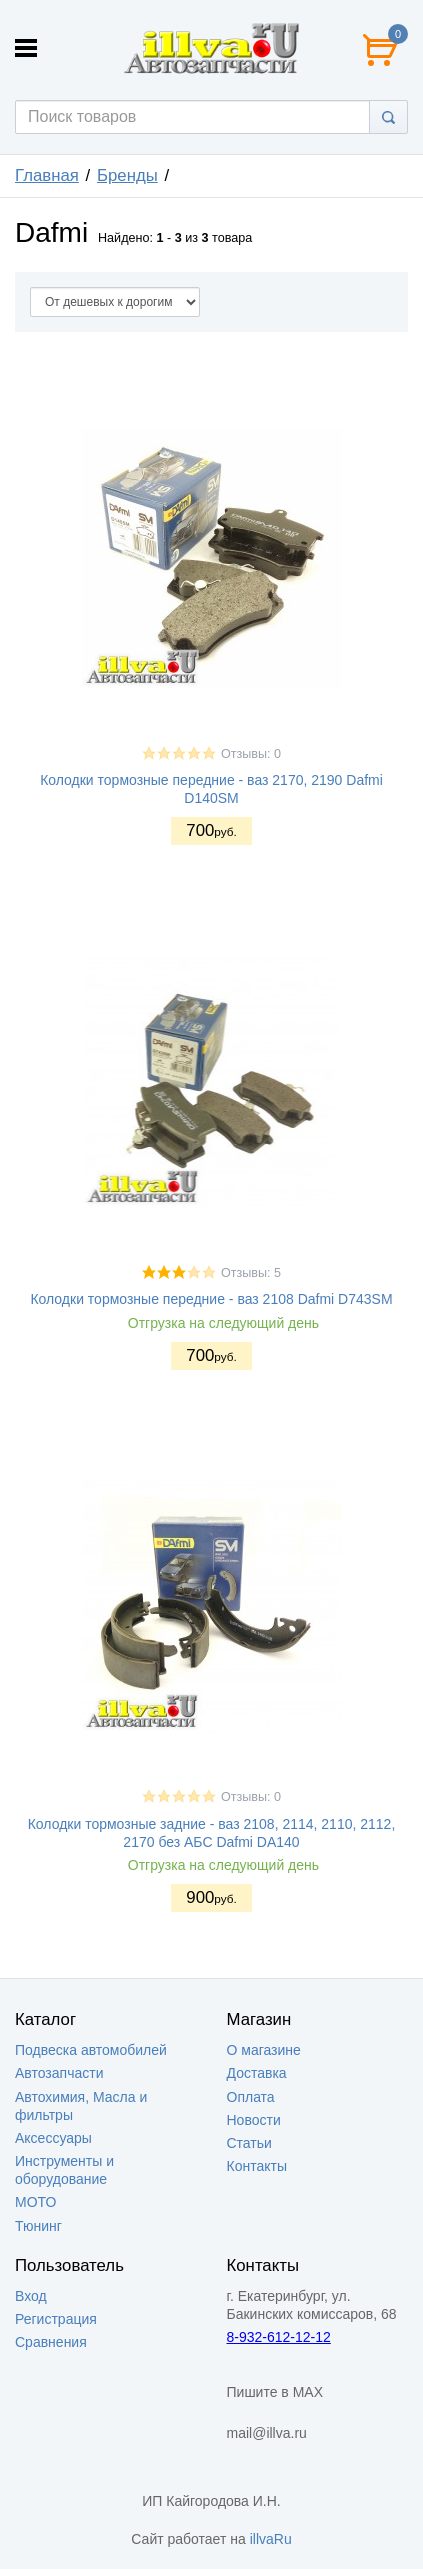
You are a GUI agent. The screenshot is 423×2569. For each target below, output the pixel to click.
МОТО (35, 2202)
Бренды (127, 175)
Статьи (249, 2143)
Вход (31, 2296)
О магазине (264, 2050)
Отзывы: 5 (251, 1273)
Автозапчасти (59, 2073)
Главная (47, 175)
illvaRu (271, 2539)
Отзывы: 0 (251, 754)
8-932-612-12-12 (279, 2337)
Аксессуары (53, 2138)
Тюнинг (38, 2226)
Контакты (257, 2166)
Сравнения (51, 2342)
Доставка (257, 2073)
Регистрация (56, 2319)
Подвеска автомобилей (91, 2050)
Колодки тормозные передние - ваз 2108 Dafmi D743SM (211, 1299)
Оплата (251, 2097)
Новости (254, 2120)
